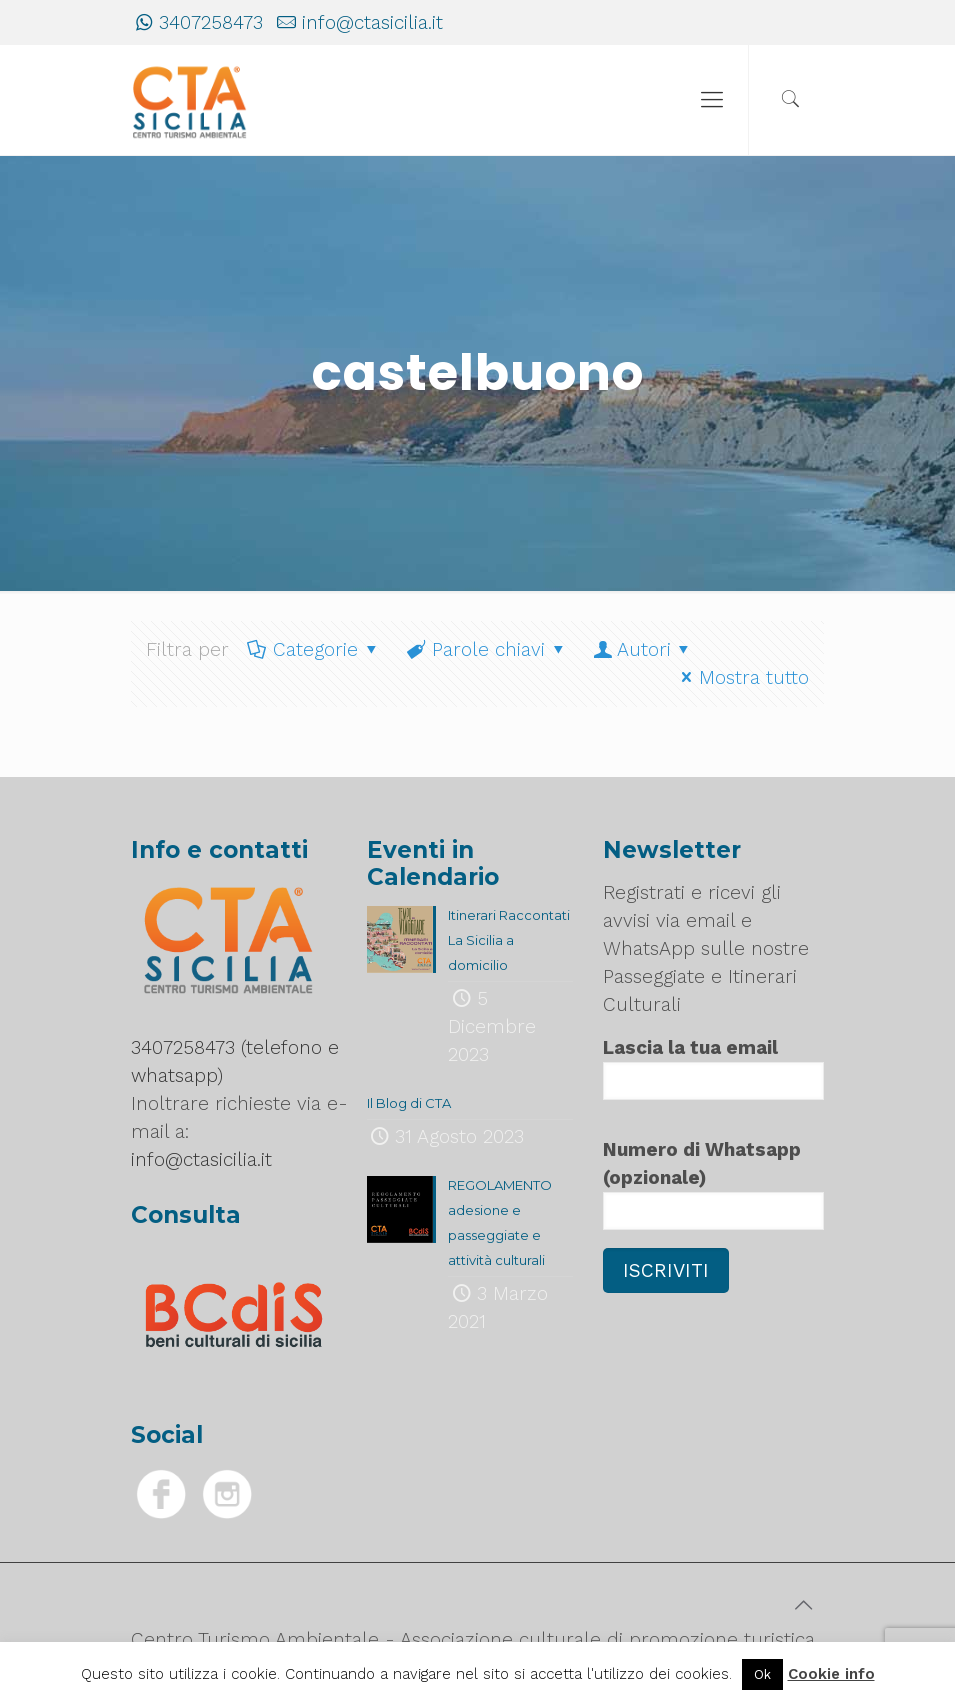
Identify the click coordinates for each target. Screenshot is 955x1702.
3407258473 (211, 22)
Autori (643, 649)
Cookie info (831, 1674)
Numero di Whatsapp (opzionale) (714, 1184)
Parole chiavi (487, 649)
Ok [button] (762, 1674)
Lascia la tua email (714, 1068)
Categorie (314, 649)
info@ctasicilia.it (372, 22)
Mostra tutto (741, 677)
